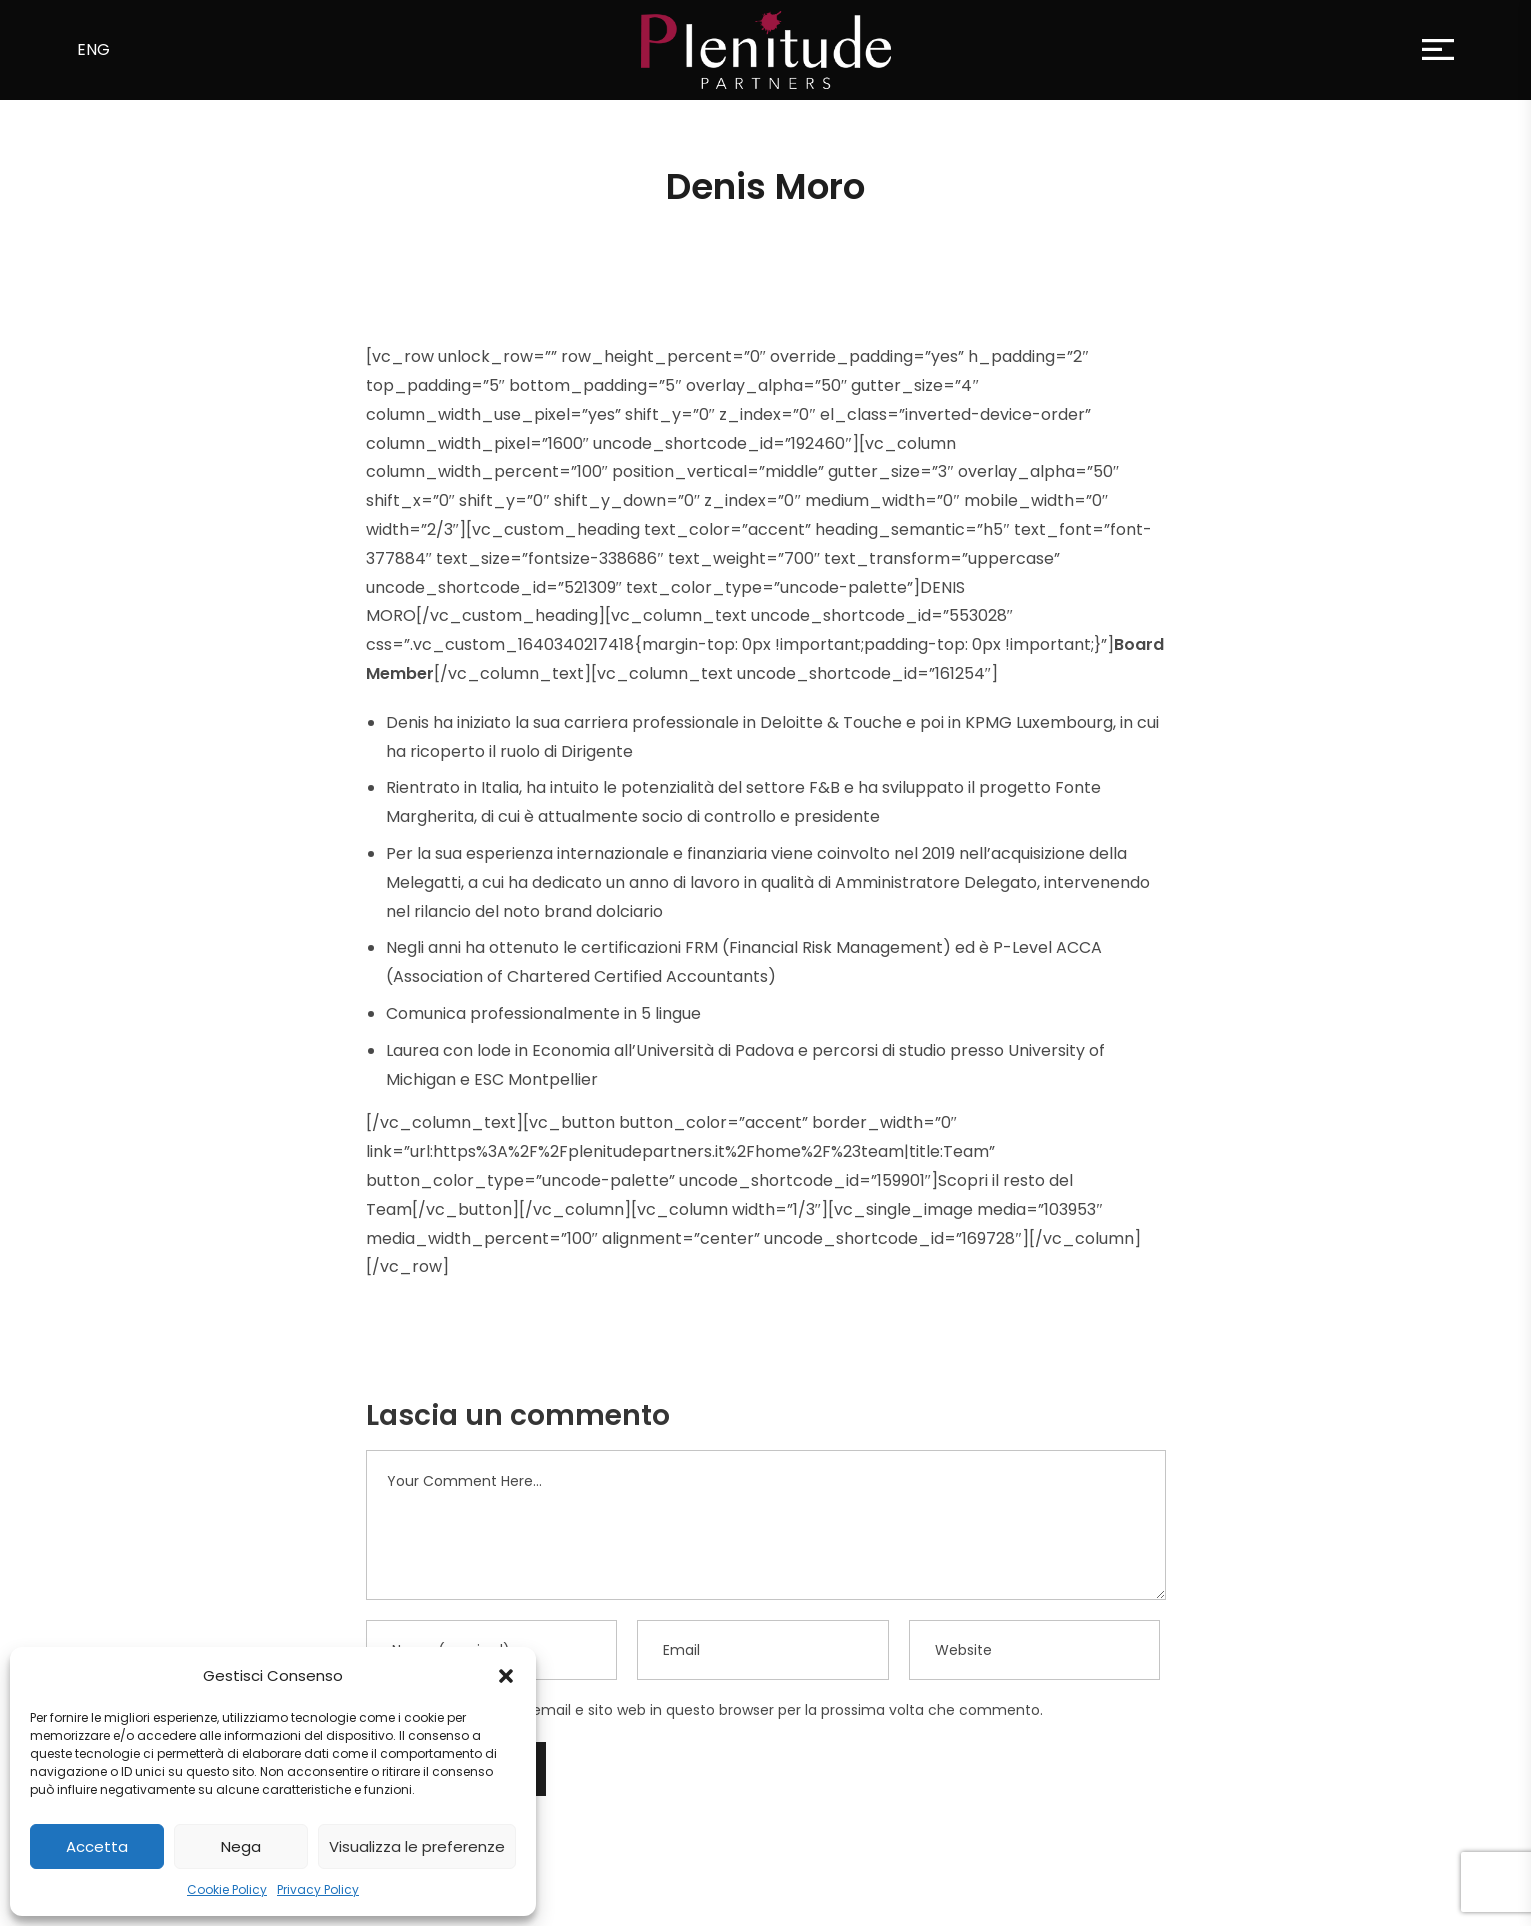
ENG (93, 49)
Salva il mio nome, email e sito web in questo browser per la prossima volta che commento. (722, 1710)
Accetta (97, 1846)
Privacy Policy (318, 1889)
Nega (241, 1846)
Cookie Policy (227, 1889)
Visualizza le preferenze (417, 1846)
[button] (506, 1676)
